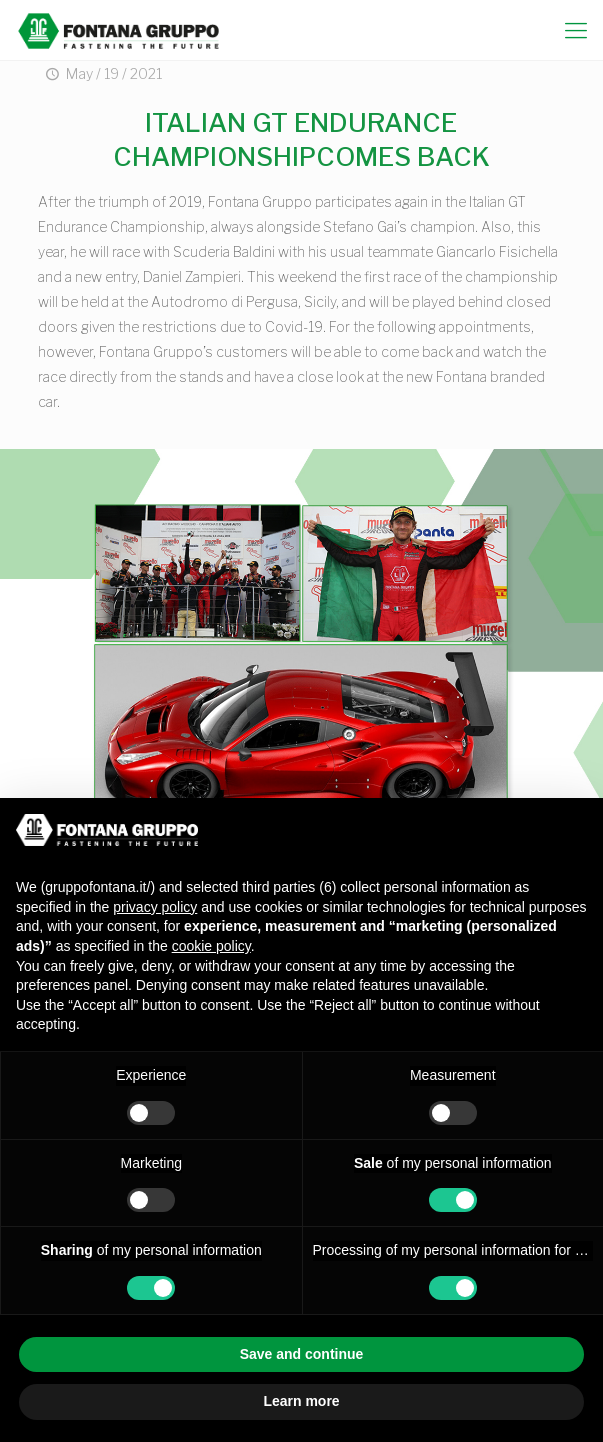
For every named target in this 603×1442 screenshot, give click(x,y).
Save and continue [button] (302, 1354)
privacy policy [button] (155, 907)
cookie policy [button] (211, 946)
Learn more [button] (301, 1401)
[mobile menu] (576, 30)
